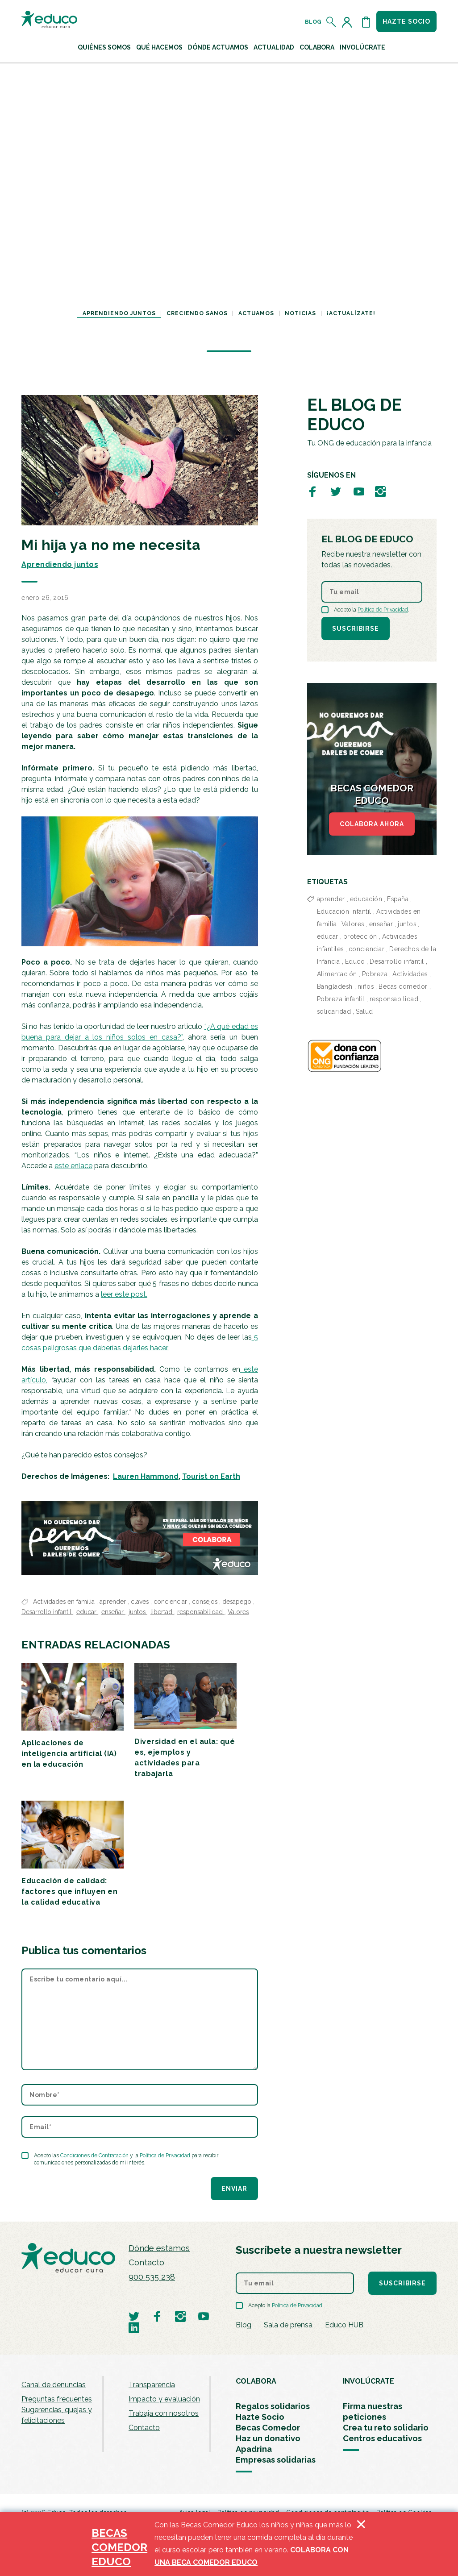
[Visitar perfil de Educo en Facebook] (312, 491)
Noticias (300, 313)
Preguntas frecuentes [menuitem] (56, 2399)
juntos (138, 1611)
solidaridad (334, 1011)
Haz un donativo (268, 2438)
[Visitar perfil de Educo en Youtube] (359, 491)
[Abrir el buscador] (331, 22)
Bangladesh (335, 986)
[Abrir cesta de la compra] (366, 22)
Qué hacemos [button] (159, 47)
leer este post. (124, 1294)
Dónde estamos (159, 2248)
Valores (238, 1611)
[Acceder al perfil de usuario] (348, 21)
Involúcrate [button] (362, 47)
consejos (205, 1601)
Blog (313, 22)
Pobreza (375, 974)
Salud (364, 1011)
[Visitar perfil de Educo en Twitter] (335, 491)
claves (140, 1601)
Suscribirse (355, 628)
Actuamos (256, 313)
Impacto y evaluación (164, 2399)
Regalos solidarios (273, 2406)
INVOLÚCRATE (368, 2381)
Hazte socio (406, 21)
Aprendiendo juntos (119, 313)
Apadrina (254, 2449)
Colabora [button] (317, 47)
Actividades (410, 974)
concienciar (171, 1601)
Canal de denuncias (53, 2384)
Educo (355, 961)
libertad (162, 1611)
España (397, 899)
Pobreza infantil (341, 999)
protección (360, 936)
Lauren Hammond (146, 1476)
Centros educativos (382, 2438)
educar (87, 1611)
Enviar (234, 2188)
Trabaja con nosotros (164, 2413)
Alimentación (337, 974)
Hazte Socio (260, 2417)
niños (366, 986)
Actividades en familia (64, 1601)
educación (366, 899)
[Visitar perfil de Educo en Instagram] (380, 491)
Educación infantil (344, 911)
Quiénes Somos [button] (104, 47)
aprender (114, 1601)
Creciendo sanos (197, 313)
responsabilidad (201, 1611)
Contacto (146, 2262)
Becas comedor (403, 986)
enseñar (113, 1611)
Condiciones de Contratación (94, 2155)
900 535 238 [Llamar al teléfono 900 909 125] (152, 2276)
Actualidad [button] (274, 47)
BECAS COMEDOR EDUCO (119, 2547)
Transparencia (152, 2384)
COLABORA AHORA (372, 824)
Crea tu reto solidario (386, 2427)
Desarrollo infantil (47, 1611)
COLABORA (256, 2381)
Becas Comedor (268, 2427)
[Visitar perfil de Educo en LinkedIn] (134, 2327)
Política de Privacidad (165, 2155)
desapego (237, 1601)
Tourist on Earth (211, 1476)
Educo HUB (344, 2325)
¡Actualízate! (351, 313)
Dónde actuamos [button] (218, 47)
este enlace (73, 1165)
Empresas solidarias (276, 2459)
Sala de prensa (288, 2325)
